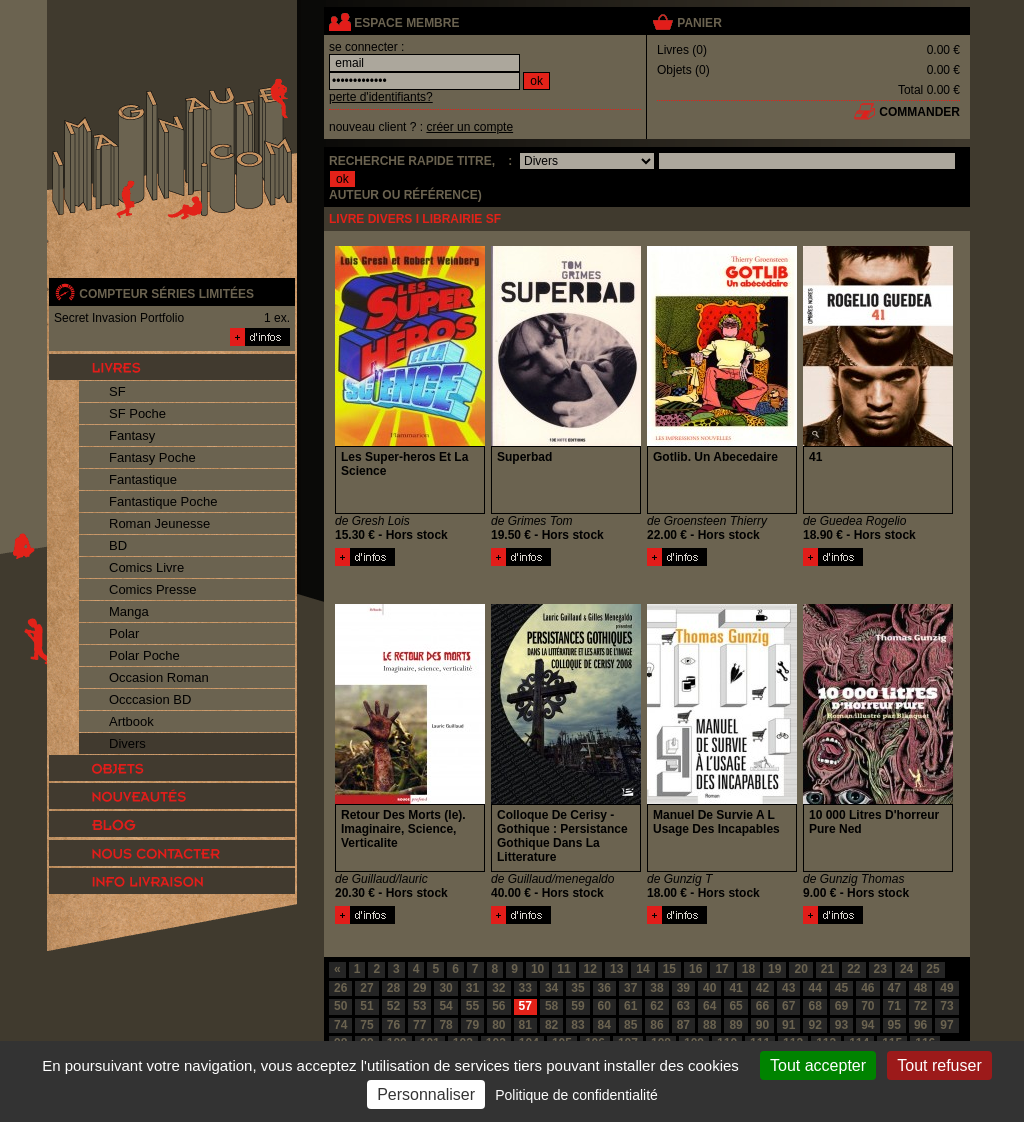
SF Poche (137, 413)
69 (841, 1006)
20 (800, 969)
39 (683, 988)
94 (867, 1025)
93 (841, 1025)
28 (393, 988)
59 (577, 1006)
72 (920, 1006)
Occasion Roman (159, 677)
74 (340, 1025)
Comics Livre (146, 567)
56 (498, 1006)
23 (880, 969)
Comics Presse (152, 589)
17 (721, 969)
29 (419, 988)
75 (366, 1025)
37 (630, 988)
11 (563, 969)
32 (498, 988)
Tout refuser (939, 1065)
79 (472, 1025)
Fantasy (132, 435)
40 (709, 988)
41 (735, 988)
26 (340, 988)
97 (946, 1025)
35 (577, 988)
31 (472, 988)
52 (393, 1006)
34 (551, 988)
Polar (124, 633)
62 (656, 1006)
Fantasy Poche (152, 457)
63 (683, 1006)
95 (894, 1025)
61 (630, 1006)
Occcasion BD (150, 699)
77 (419, 1025)
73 (946, 1006)
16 (695, 969)
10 (537, 969)
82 (551, 1025)
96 (920, 1025)
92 (814, 1025)
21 (827, 969)
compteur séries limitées (166, 294)
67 (788, 1006)
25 (932, 969)
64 (709, 1006)
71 (894, 1006)
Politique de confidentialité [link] (576, 1095)
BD (118, 545)
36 (604, 988)
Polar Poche (144, 655)
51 (366, 1006)
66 (762, 1006)
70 (867, 1006)
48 (920, 988)
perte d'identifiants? (381, 97)
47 (894, 988)
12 (590, 969)
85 (630, 1025)
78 (445, 1025)
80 (498, 1025)
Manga (129, 611)
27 (366, 988)
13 (616, 969)
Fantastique (143, 479)
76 (393, 1025)
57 (525, 1006)
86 (656, 1025)
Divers (127, 743)
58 (551, 1006)
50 (340, 1006)
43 (788, 988)
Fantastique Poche (163, 501)
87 (683, 1025)
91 (788, 1025)
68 (814, 1006)
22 (853, 969)
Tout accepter (818, 1065)
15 (669, 969)
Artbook (131, 721)
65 (735, 1006)
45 (841, 988)
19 (774, 969)
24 (906, 969)
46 (867, 988)
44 (814, 988)
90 (762, 1025)
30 (445, 988)
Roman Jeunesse (159, 523)
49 (946, 988)
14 (642, 969)
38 (656, 988)
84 (604, 1025)
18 (748, 969)
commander (919, 112)
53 (419, 1006)
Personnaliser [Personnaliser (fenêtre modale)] (426, 1094)
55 (472, 1006)
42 (762, 988)
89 (735, 1025)
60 (604, 1006)
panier (699, 23)
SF (117, 391)
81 (525, 1025)
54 (445, 1006)
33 (525, 988)
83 (577, 1025)
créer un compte (469, 127)
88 (709, 1025)
